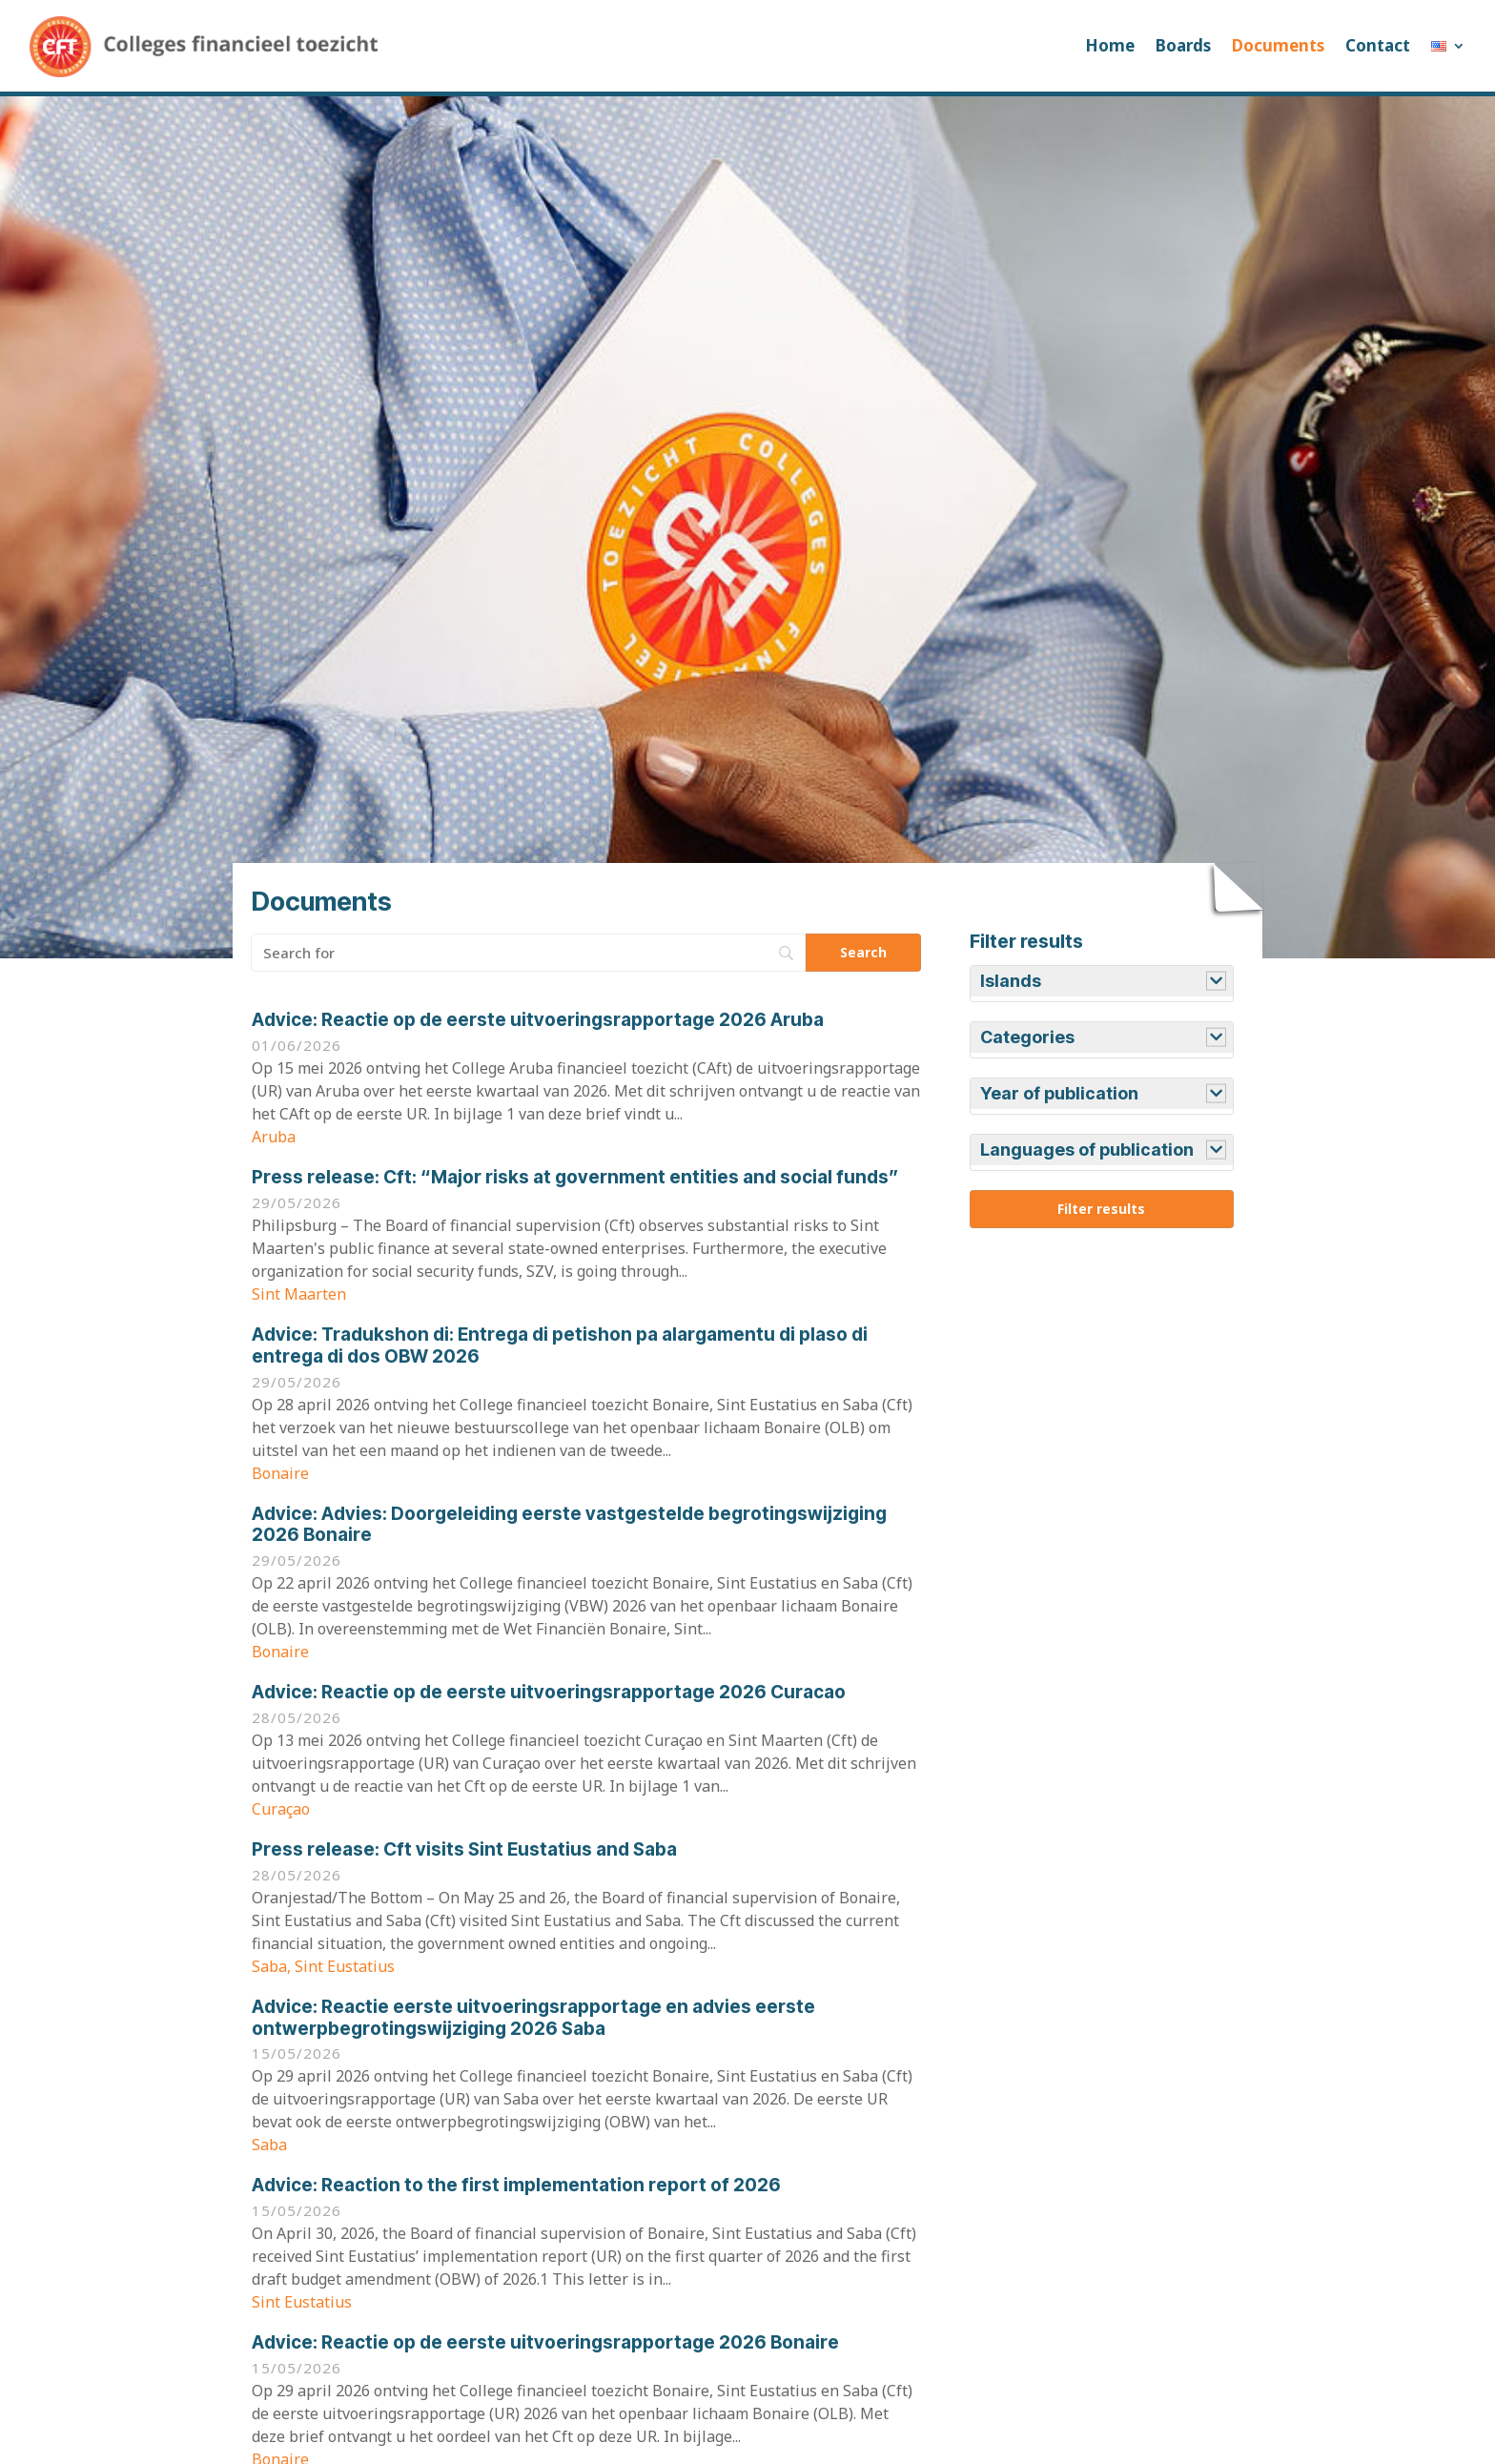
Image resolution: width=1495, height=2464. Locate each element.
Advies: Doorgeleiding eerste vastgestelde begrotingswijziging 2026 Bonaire (569, 1525)
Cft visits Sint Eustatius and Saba (464, 1849)
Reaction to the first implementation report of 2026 (516, 2185)
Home (1110, 45)
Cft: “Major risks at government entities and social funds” (575, 1177)
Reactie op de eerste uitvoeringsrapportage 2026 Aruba (538, 1020)
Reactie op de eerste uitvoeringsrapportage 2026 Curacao (549, 1692)
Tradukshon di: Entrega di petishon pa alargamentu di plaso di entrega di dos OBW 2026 (560, 1345)
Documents (1278, 45)
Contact (1377, 45)
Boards (1183, 45)
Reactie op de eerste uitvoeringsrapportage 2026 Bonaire (545, 2342)
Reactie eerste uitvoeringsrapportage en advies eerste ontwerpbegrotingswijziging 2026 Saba (533, 2018)
